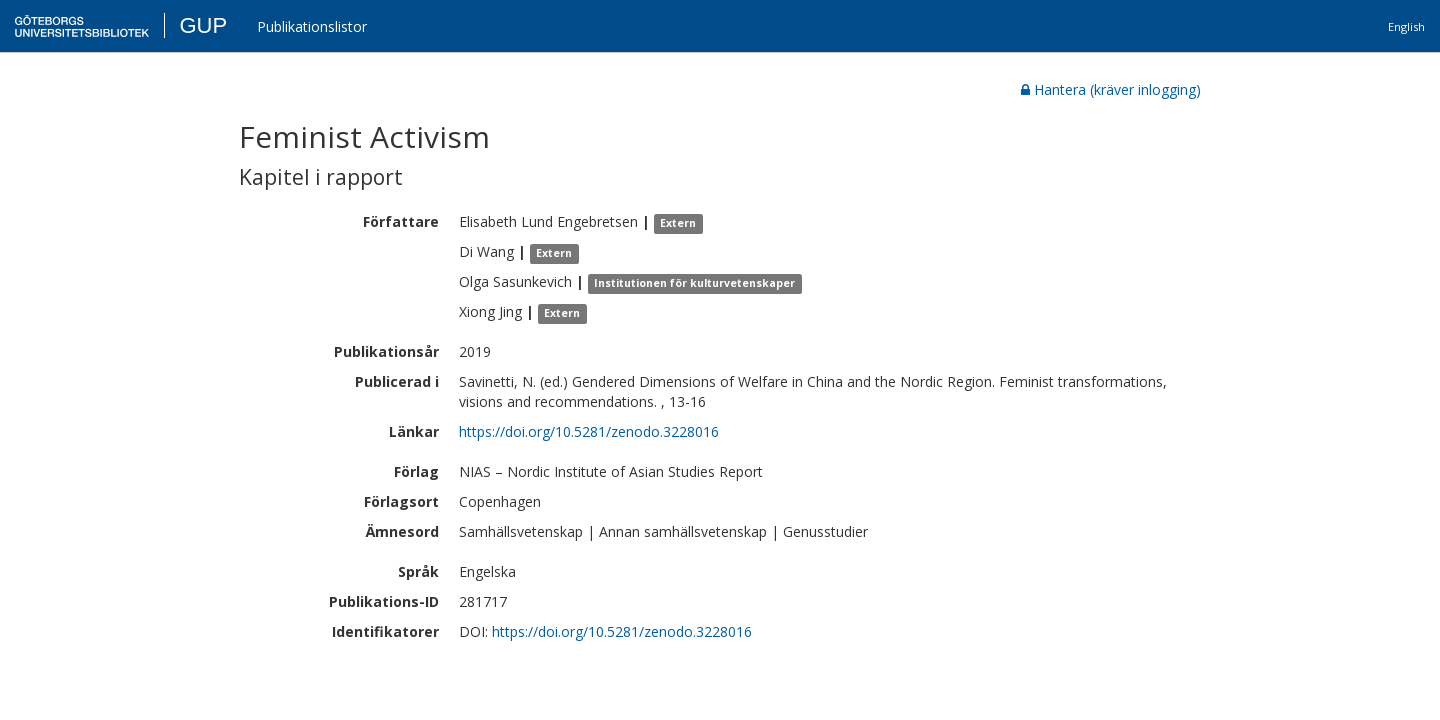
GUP (203, 25)
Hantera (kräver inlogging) (1111, 89)
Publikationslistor (312, 26)
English (1406, 26)
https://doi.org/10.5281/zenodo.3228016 (589, 431)
